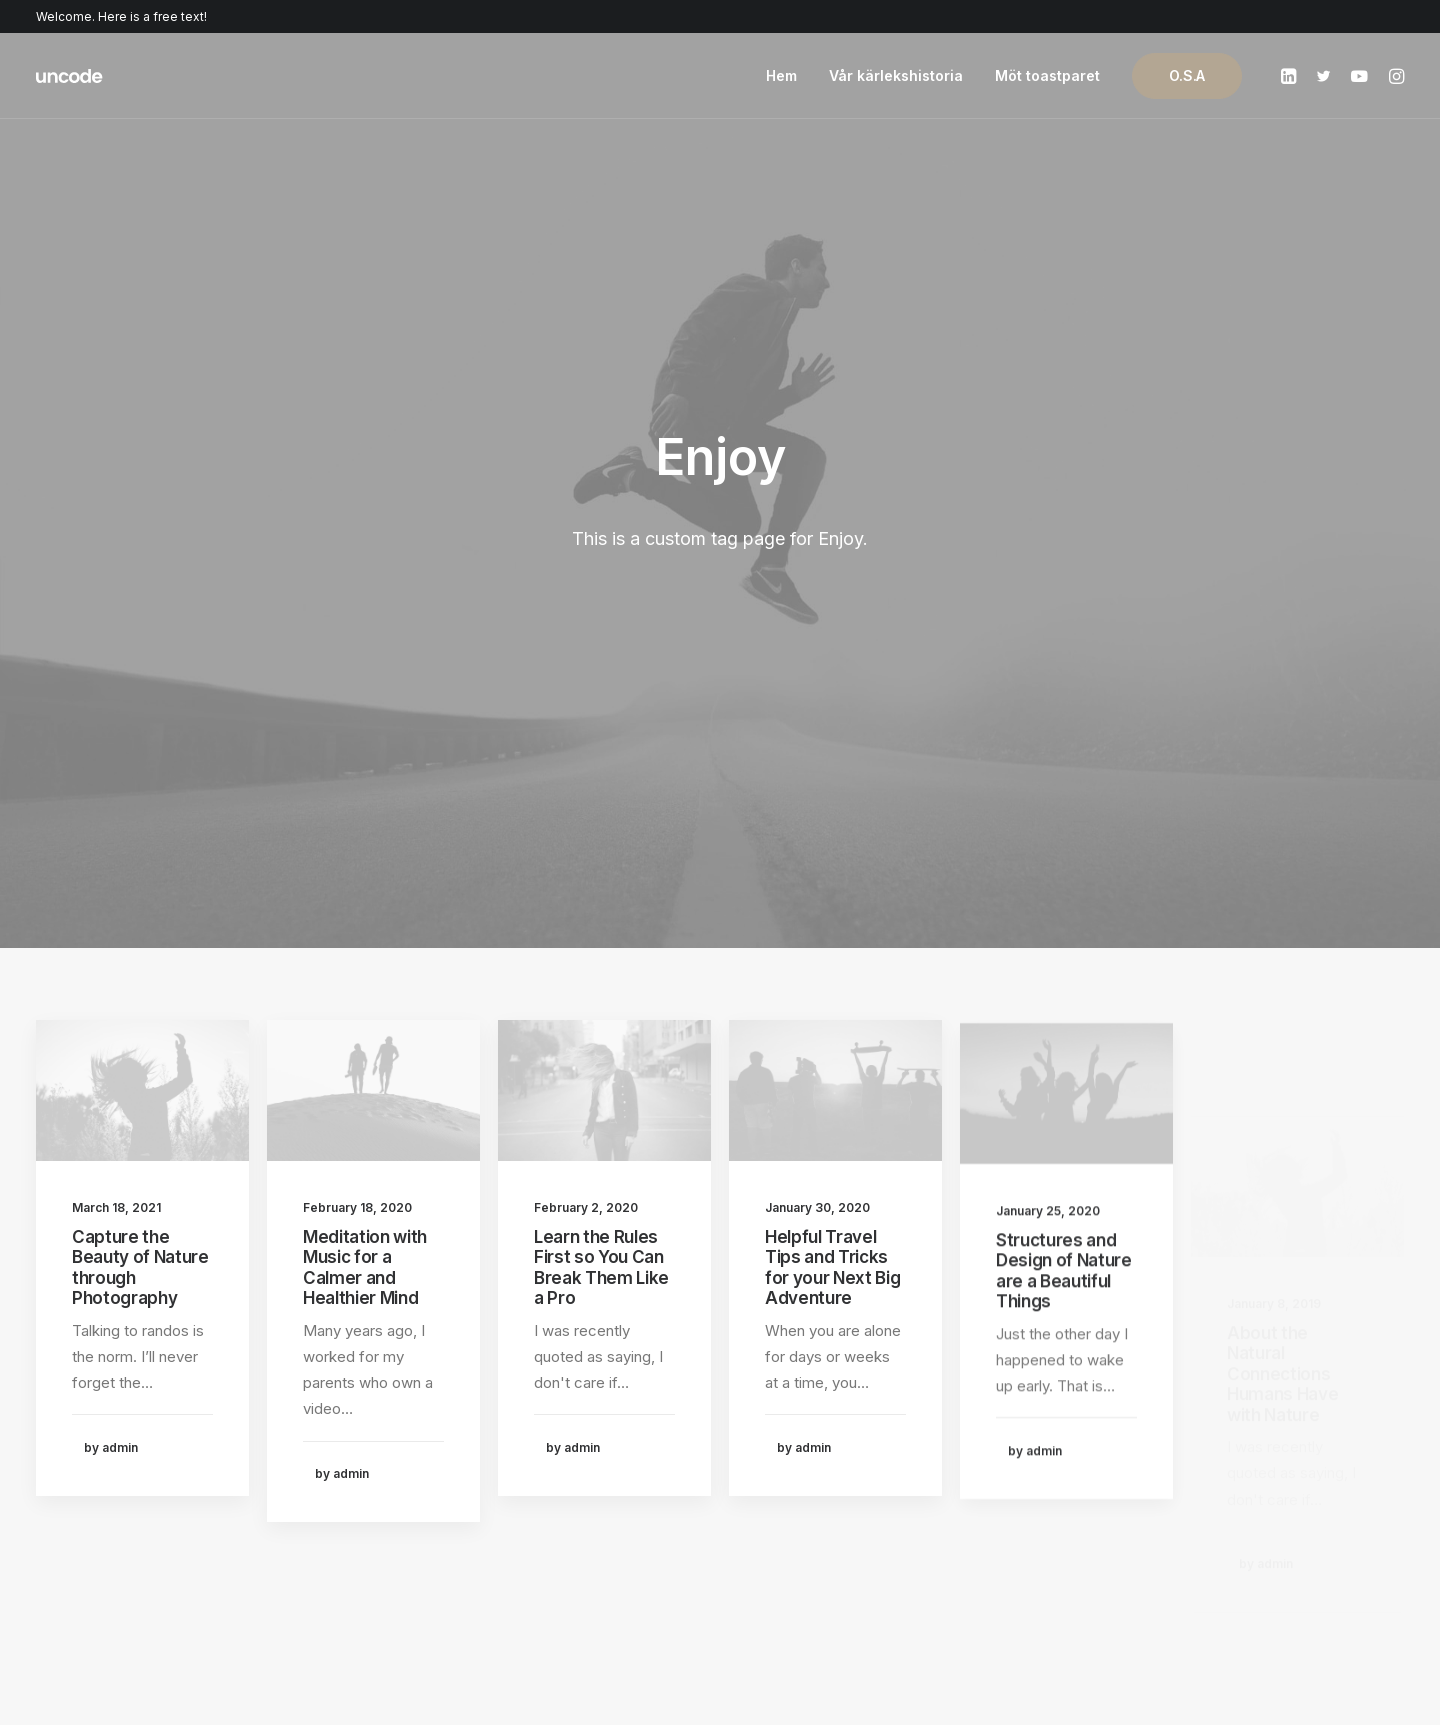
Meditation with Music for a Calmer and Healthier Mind (365, 715)
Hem (781, 75)
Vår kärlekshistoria (896, 75)
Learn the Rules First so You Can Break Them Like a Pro (601, 738)
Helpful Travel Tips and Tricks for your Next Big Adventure (832, 763)
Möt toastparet (1047, 75)
